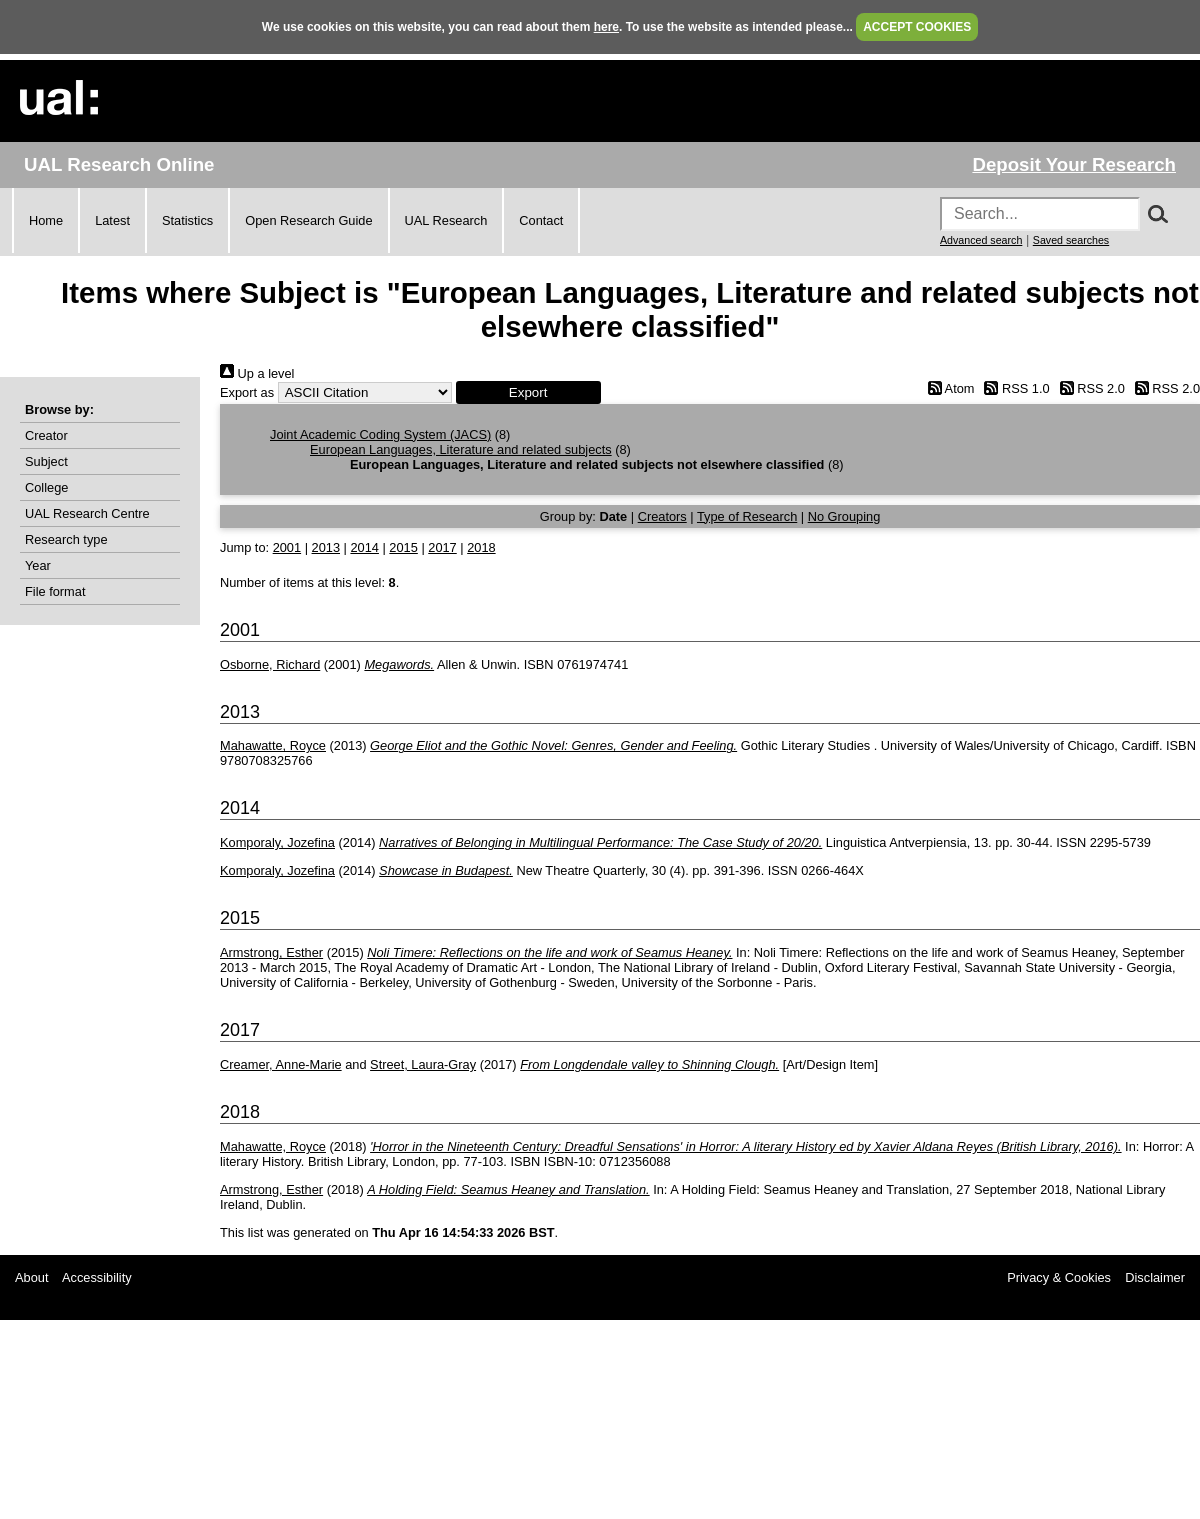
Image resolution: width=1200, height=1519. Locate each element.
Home (46, 220)
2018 (481, 547)
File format (55, 591)
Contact (541, 220)
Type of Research (747, 516)
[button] (528, 392)
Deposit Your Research (1074, 164)
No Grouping (844, 516)
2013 (326, 547)
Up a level (257, 373)
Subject (46, 461)
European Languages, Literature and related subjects (461, 449)
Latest (112, 220)
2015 (403, 547)
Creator (46, 435)
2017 (442, 547)
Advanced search (981, 240)
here (606, 27)
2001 (287, 547)
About (31, 1277)
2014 (364, 547)
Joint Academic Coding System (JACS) (380, 434)
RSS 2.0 (1089, 388)
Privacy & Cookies (1059, 1277)
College (46, 487)
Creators (662, 516)
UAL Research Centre (87, 513)
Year (38, 565)
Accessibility (97, 1277)
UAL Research (446, 220)
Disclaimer (1155, 1277)
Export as (247, 392)
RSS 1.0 (1014, 388)
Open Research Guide (308, 220)
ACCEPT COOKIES (917, 27)
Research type (66, 539)
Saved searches (1071, 240)
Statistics (187, 220)
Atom (947, 388)
